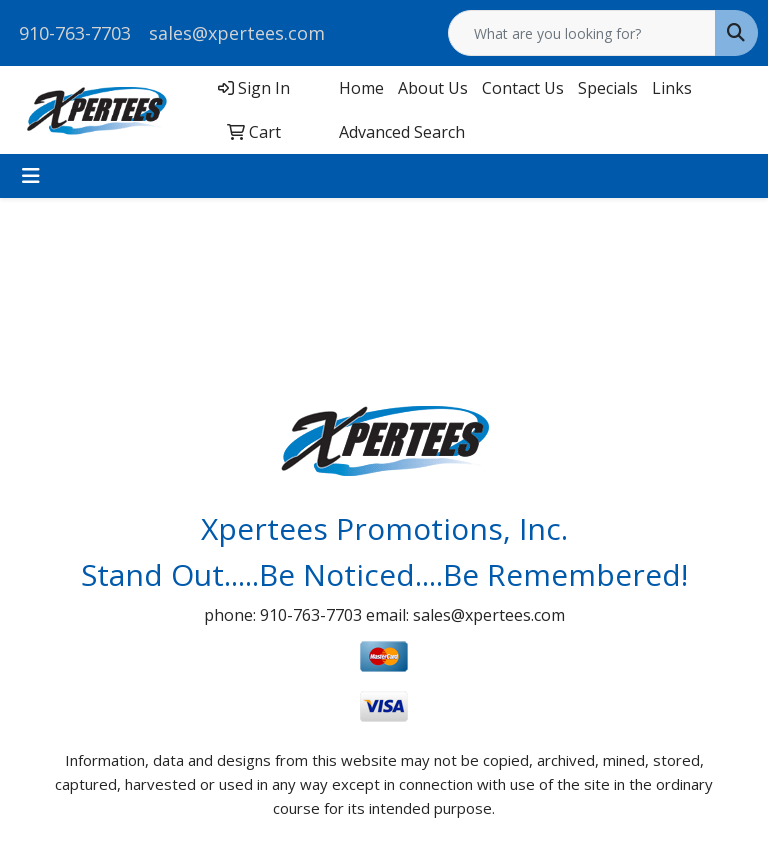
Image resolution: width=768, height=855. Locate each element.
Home (361, 88)
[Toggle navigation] (31, 176)
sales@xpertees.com (237, 33)
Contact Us (523, 88)
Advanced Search (402, 132)
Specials (608, 88)
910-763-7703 (75, 33)
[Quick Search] (582, 33)
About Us (433, 88)
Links (672, 88)
